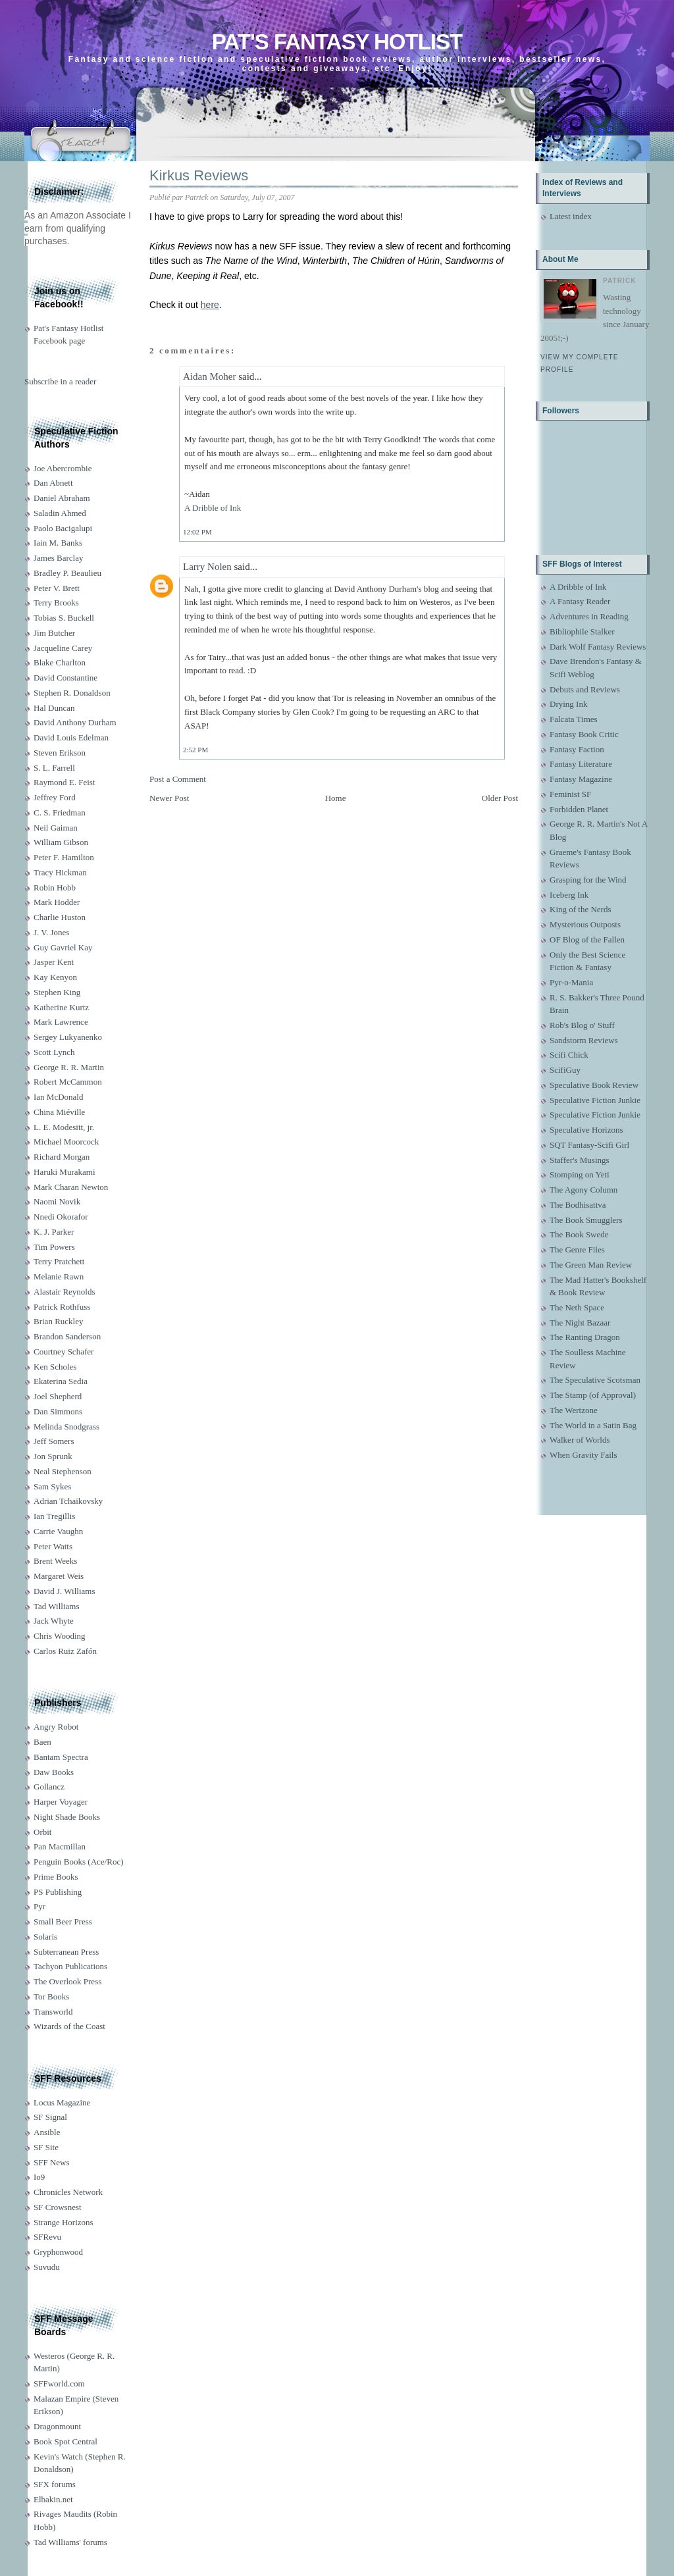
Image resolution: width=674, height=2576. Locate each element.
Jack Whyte (54, 1621)
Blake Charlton (60, 662)
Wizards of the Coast (69, 2026)
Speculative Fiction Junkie (595, 1100)
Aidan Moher (209, 376)
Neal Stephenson (62, 1471)
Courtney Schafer (63, 1351)
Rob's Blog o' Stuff (582, 1025)
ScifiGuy (565, 1070)
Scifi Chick (569, 1055)
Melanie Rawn (59, 1276)
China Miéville (59, 1112)
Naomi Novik (57, 1201)
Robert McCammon (68, 1082)
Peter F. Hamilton (64, 857)
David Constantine (65, 678)
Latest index (571, 216)
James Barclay (58, 558)
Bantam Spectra (61, 1757)
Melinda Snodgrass (66, 1426)
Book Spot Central (65, 2441)
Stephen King (57, 992)
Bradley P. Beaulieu (67, 573)
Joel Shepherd (58, 1396)
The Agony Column (583, 1190)
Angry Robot (56, 1727)
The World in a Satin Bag (593, 1425)
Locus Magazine (62, 2102)
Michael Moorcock (66, 1141)
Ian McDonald (58, 1097)
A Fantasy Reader (580, 601)
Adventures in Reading (589, 616)
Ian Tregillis (54, 1516)
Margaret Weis (59, 1576)
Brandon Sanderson (67, 1336)
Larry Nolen (207, 566)
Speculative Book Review (594, 1085)
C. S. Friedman (60, 812)
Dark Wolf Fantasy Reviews (598, 647)
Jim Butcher (54, 633)
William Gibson (61, 842)
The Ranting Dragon (585, 1337)
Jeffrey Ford (55, 797)
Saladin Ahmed (60, 513)
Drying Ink (568, 704)
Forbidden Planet (579, 809)
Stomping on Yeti (579, 1174)
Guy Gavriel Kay (63, 947)
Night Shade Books (67, 1817)
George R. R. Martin (69, 1067)
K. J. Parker (54, 1232)
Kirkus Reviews (198, 175)
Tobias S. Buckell (64, 618)
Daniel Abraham (62, 498)
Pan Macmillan (60, 1846)
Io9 (39, 2177)
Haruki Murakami (64, 1172)
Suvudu (47, 2267)
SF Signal (50, 2117)
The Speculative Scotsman (595, 1380)
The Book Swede (579, 1234)
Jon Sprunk (53, 1456)
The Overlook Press (67, 1981)
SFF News (52, 2162)
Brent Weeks (55, 1561)
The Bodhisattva (578, 1205)
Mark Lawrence (61, 1022)
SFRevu (47, 2237)
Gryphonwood (58, 2252)
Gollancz (49, 1786)
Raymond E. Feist (64, 782)
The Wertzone (574, 1410)
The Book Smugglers (586, 1220)
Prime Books (56, 1877)
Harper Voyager (61, 1802)
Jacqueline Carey (63, 648)
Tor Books (51, 1996)
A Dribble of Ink (212, 508)
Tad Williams (56, 1606)
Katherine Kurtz (61, 1007)
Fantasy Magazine (581, 779)
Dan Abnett (53, 483)
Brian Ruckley (58, 1321)
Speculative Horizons (586, 1130)
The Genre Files (577, 1249)
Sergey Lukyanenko (68, 1037)
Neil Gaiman (56, 828)
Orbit (42, 1832)
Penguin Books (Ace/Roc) (78, 1862)
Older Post (500, 798)
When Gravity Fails (583, 1455)
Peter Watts (53, 1546)
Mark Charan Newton (71, 1187)
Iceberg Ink (569, 895)
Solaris (45, 1937)
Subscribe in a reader (60, 381)
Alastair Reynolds (64, 1292)
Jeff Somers (54, 1441)
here (210, 304)
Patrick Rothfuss (62, 1307)
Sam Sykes (52, 1486)
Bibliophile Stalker (582, 631)
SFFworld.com (59, 2383)
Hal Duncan (54, 708)
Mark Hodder (57, 902)
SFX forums (55, 2484)
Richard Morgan (62, 1157)
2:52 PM (195, 750)
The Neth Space (577, 1307)
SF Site (46, 2147)
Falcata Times (574, 719)
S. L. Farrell (54, 768)
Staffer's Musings (579, 1160)
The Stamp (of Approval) (593, 1395)
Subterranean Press (66, 1952)
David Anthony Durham (75, 722)
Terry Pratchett (59, 1261)
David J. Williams (64, 1591)
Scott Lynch (54, 1052)
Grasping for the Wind (588, 880)
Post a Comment (177, 779)
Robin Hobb (55, 887)
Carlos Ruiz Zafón (65, 1651)
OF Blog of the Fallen (587, 939)
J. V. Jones (51, 932)
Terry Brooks (56, 602)
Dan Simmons (58, 1411)
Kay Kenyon (55, 977)
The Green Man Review (591, 1265)
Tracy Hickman (60, 872)
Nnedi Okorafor (61, 1217)
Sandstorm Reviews (584, 1040)
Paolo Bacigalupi (63, 528)
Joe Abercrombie (62, 468)
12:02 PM (197, 532)
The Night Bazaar (580, 1322)
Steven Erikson (60, 753)
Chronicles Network (68, 2192)
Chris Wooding (60, 1636)
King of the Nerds (580, 909)
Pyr (39, 1906)
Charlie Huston (60, 917)
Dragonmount (57, 2426)
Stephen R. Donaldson (72, 693)
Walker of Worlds (580, 1440)
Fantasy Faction (577, 749)
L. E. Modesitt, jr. (64, 1127)
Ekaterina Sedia (61, 1381)
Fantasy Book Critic (584, 734)
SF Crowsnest (58, 2207)
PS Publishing (58, 1892)
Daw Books (54, 1772)
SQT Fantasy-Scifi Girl (589, 1145)
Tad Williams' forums (70, 2542)
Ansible (47, 2132)
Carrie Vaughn (58, 1531)
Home (335, 798)
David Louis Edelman (71, 737)
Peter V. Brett (57, 588)
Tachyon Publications (70, 1966)
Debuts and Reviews (585, 689)
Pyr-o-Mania (571, 982)
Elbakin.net (53, 2499)
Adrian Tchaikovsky (68, 1501)
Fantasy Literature (581, 764)
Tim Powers (54, 1247)
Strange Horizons (63, 2222)
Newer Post (169, 798)
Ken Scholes (55, 1367)
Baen (42, 1742)
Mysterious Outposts (585, 924)
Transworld (53, 2012)
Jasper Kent (54, 962)
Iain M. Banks (58, 543)
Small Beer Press (63, 1921)
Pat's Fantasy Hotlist (337, 42)
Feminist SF (570, 794)
